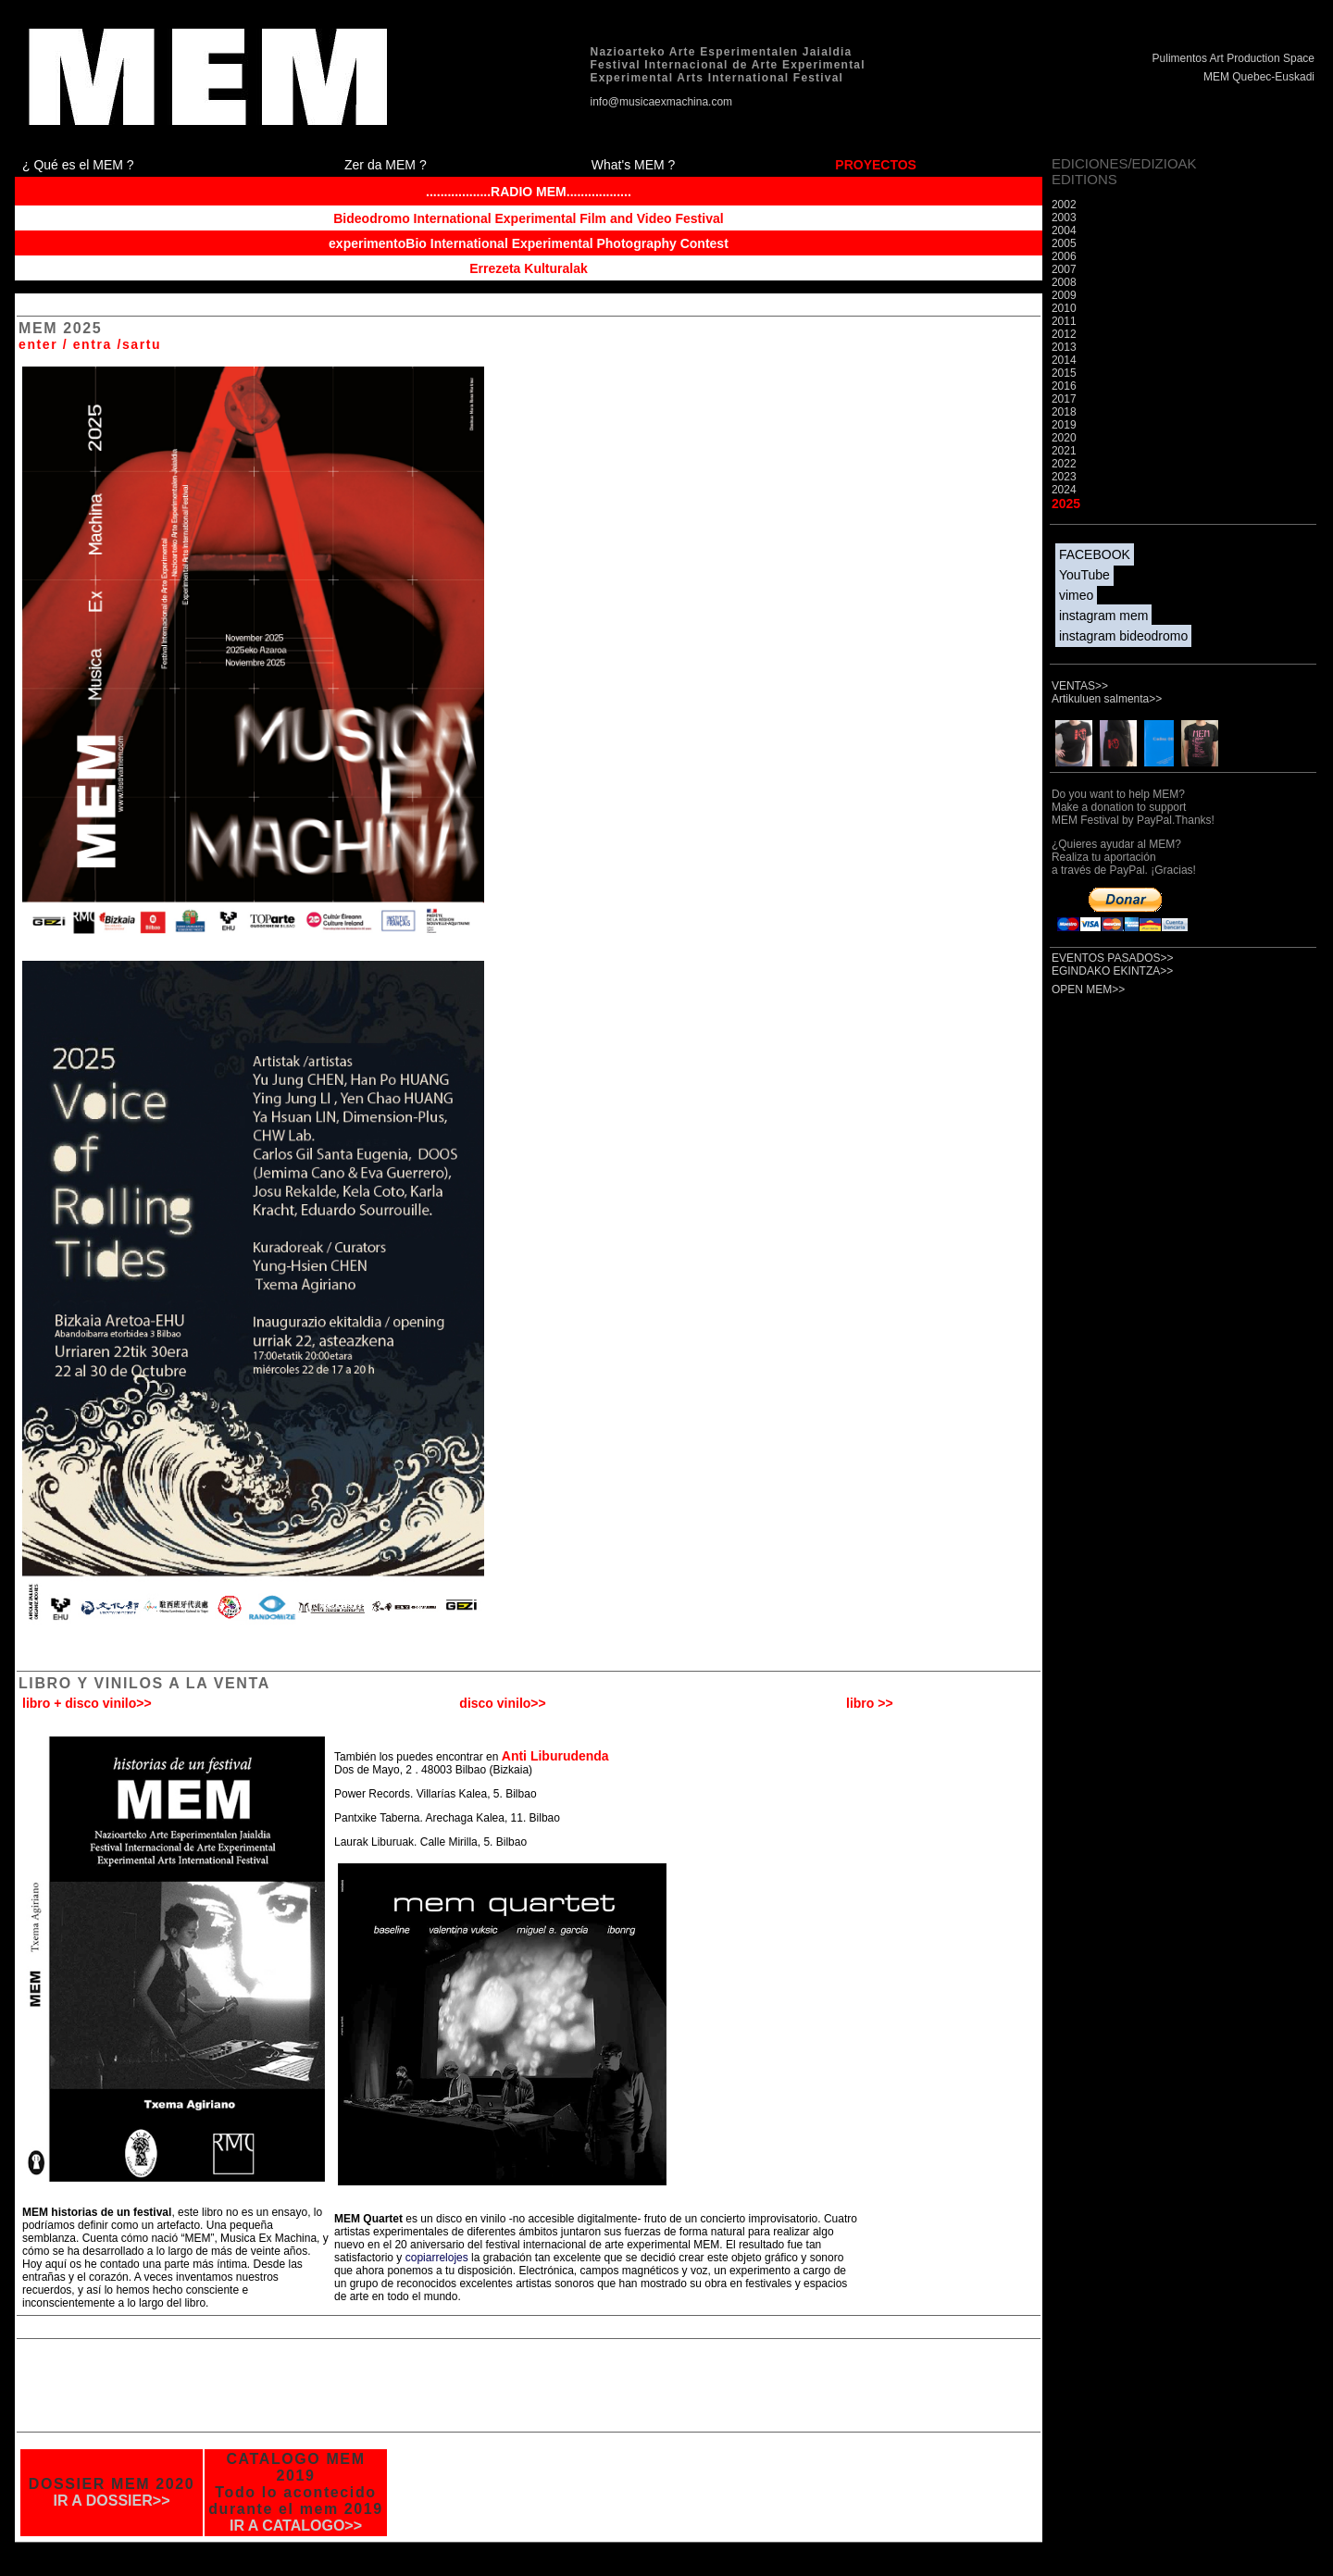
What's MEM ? (634, 164)
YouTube (1084, 574)
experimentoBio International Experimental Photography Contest (529, 243)
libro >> (869, 1703)
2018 (1064, 411)
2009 (1064, 295)
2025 (1066, 503)
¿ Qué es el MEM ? (78, 164)
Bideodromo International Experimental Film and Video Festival (528, 218)
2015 (1064, 373)
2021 (1064, 450)
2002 (1064, 204)
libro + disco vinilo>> (87, 1703)
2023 (1064, 476)
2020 (1064, 437)
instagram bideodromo (1123, 635)
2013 (1064, 347)
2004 (1064, 230)
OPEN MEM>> (1088, 989)
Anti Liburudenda (555, 1755)
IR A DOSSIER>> (112, 2500)
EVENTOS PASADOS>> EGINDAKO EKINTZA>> (1113, 964)
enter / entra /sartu (90, 344)
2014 (1064, 360)
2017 (1064, 398)
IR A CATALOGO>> (296, 2525)
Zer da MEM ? (385, 164)
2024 (1064, 489)
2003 (1064, 217)
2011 (1064, 321)
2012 (1064, 334)
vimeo (1076, 595)
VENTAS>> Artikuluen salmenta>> (1107, 692)
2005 (1064, 243)
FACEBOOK (1094, 554)
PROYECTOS (875, 164)
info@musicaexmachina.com (662, 101)
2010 (1064, 308)
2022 (1064, 463)
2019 (1064, 424)
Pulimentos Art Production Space (1233, 58)
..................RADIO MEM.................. (528, 191)
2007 (1064, 269)
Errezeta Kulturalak (528, 268)
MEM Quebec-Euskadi (1258, 76)
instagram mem (1103, 615)
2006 (1064, 256)
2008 (1064, 282)
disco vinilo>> (502, 1703)
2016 (1064, 386)
